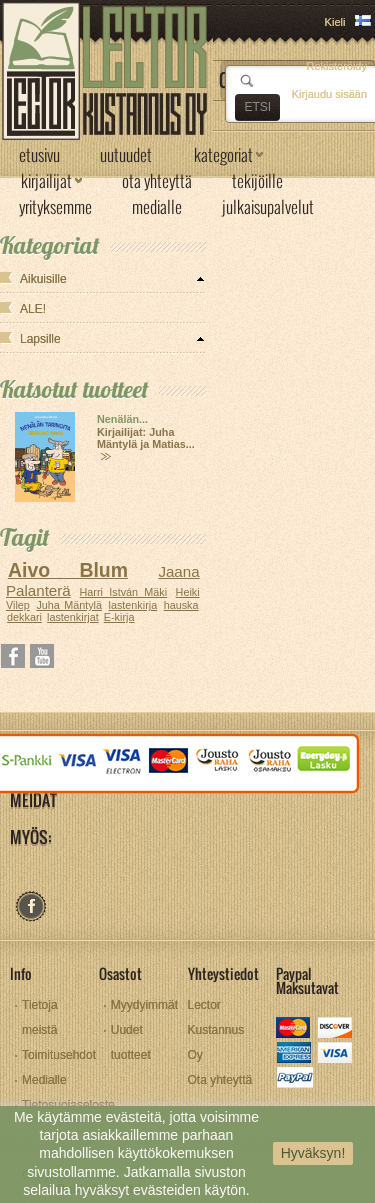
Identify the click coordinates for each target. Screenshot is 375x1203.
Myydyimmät (144, 1005)
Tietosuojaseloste (68, 1105)
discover (336, 1029)
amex (294, 1054)
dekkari (24, 617)
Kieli (335, 22)
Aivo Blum (68, 570)
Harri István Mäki (124, 592)
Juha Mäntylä (69, 605)
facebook (30, 906)
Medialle (44, 1080)
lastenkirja (133, 605)
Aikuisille (43, 279)
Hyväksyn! (313, 1153)
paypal (294, 1079)
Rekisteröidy (336, 66)
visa (336, 1054)
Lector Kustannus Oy (216, 1030)
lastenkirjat (73, 617)
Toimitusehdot (59, 1055)
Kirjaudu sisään (329, 94)
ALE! (33, 309)
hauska (181, 605)
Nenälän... (122, 419)
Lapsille (40, 339)
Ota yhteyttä (220, 1080)
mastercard (294, 1029)
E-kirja (119, 617)
